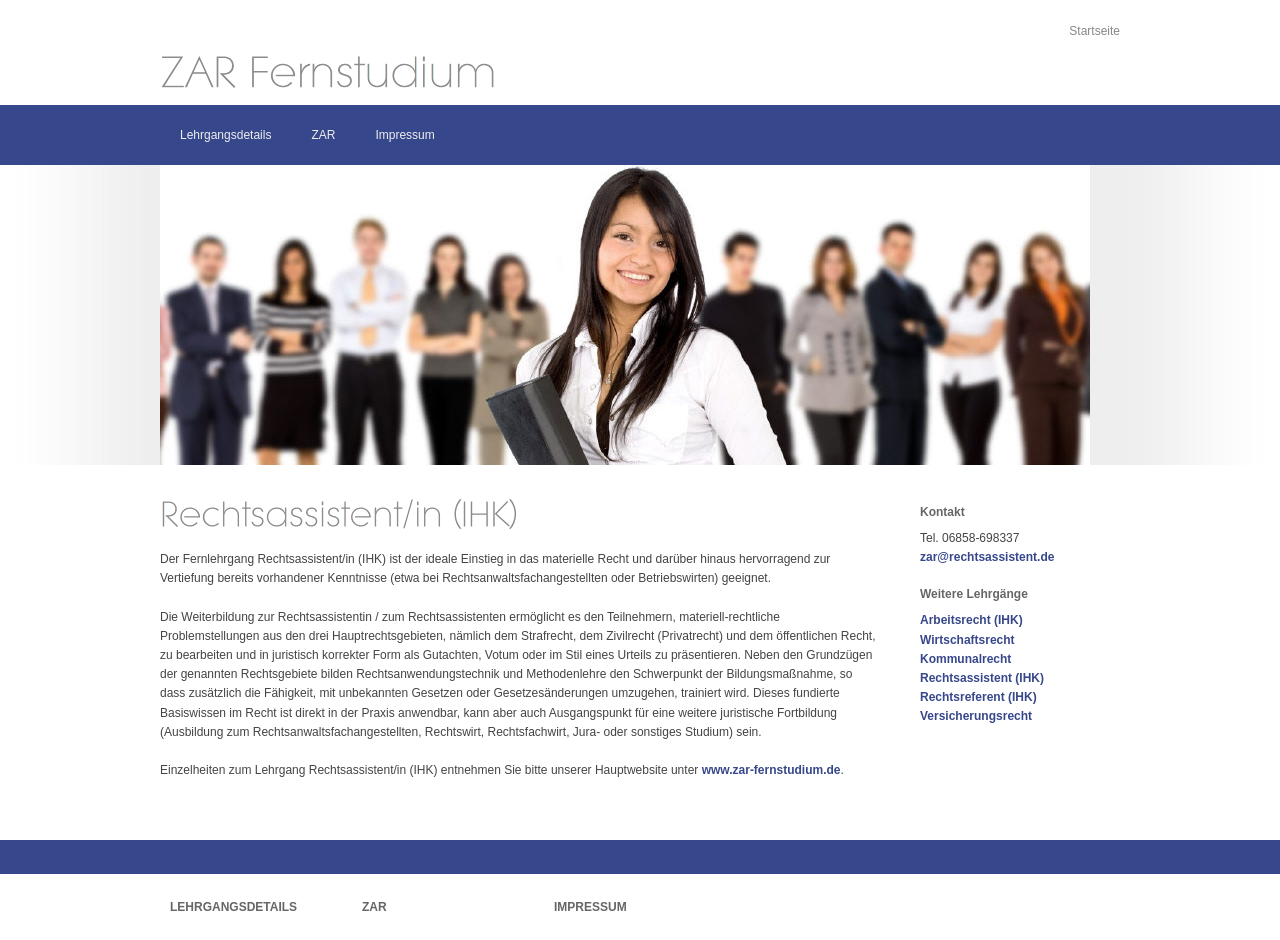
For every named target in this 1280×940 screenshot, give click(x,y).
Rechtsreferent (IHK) (978, 697)
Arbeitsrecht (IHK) (971, 620)
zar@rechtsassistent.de (987, 557)
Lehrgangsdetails (225, 135)
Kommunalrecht (965, 659)
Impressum (404, 135)
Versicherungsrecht (976, 716)
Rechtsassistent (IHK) (982, 678)
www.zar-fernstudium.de (771, 770)
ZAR (323, 135)
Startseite (1094, 31)
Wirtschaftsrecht (967, 640)
